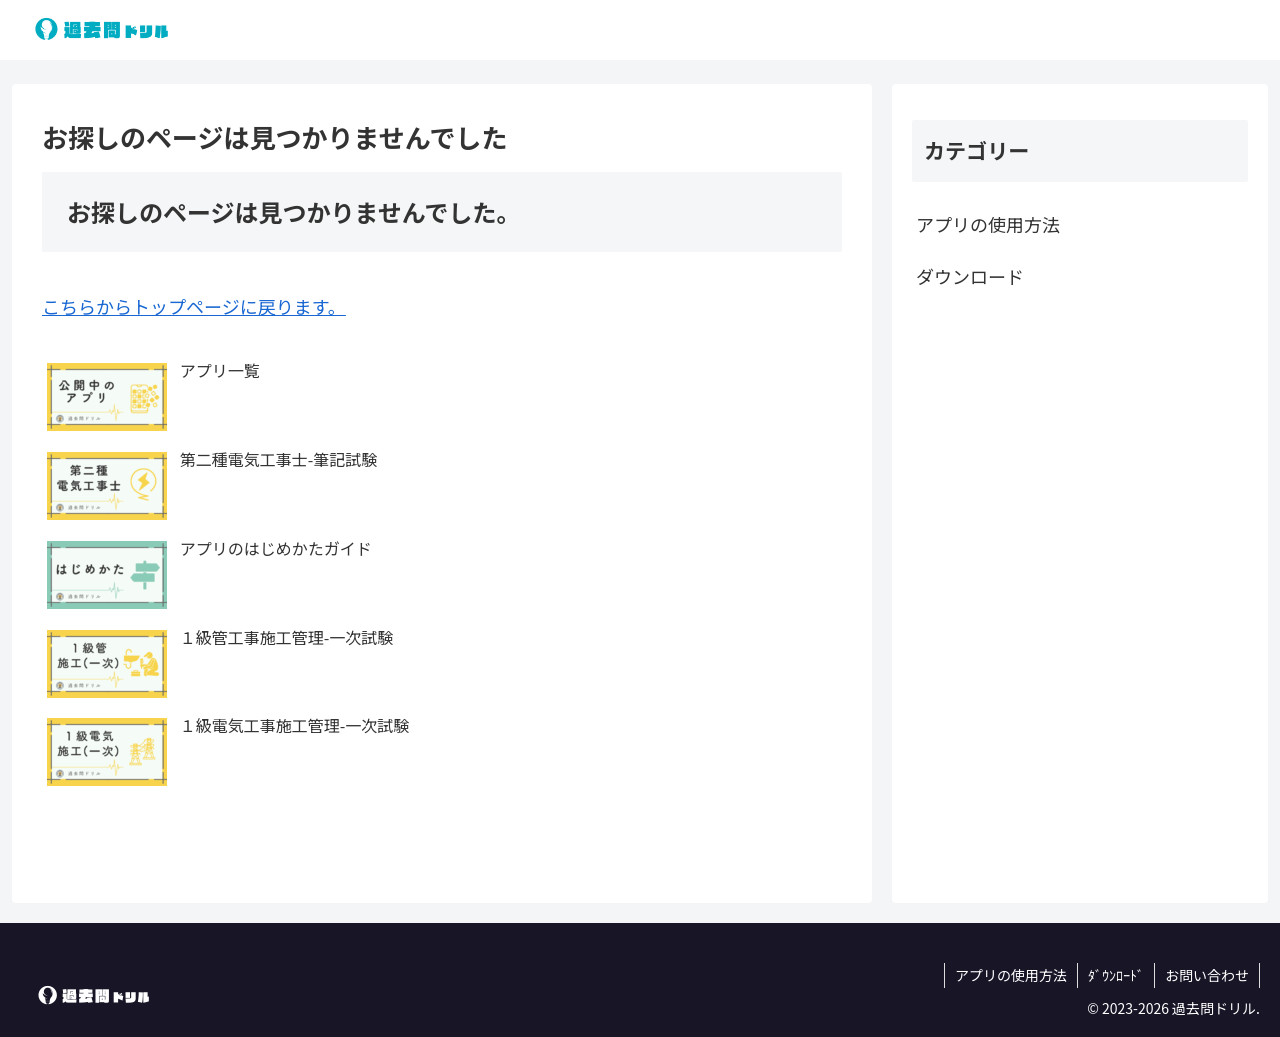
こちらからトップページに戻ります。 (194, 306)
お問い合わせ (1207, 975)
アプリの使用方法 (988, 224)
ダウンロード (970, 276)
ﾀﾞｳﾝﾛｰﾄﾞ (1116, 975)
